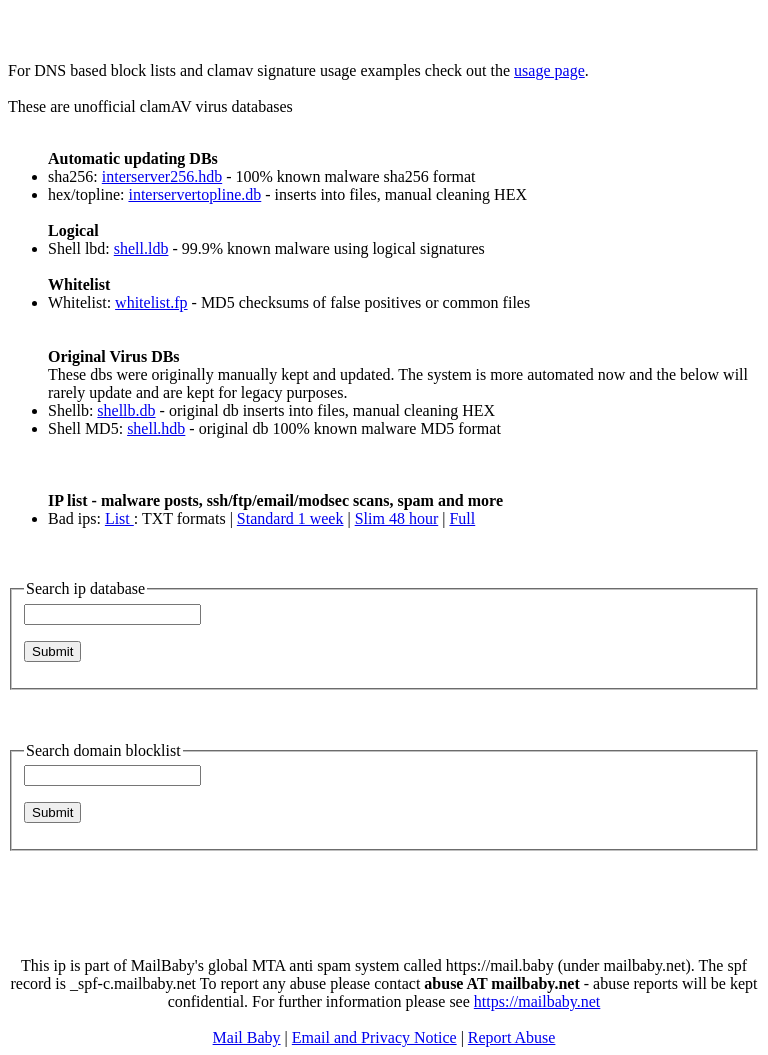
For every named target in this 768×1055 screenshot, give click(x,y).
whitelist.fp (151, 302)
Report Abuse (512, 1037)
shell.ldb (141, 248)
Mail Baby (247, 1037)
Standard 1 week (290, 518)
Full (462, 518)
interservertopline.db (194, 194)
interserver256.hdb (162, 176)
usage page (549, 70)
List (119, 518)
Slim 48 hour (397, 518)
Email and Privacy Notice (374, 1037)
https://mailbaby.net (537, 1001)
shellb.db (126, 410)
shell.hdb (156, 428)
